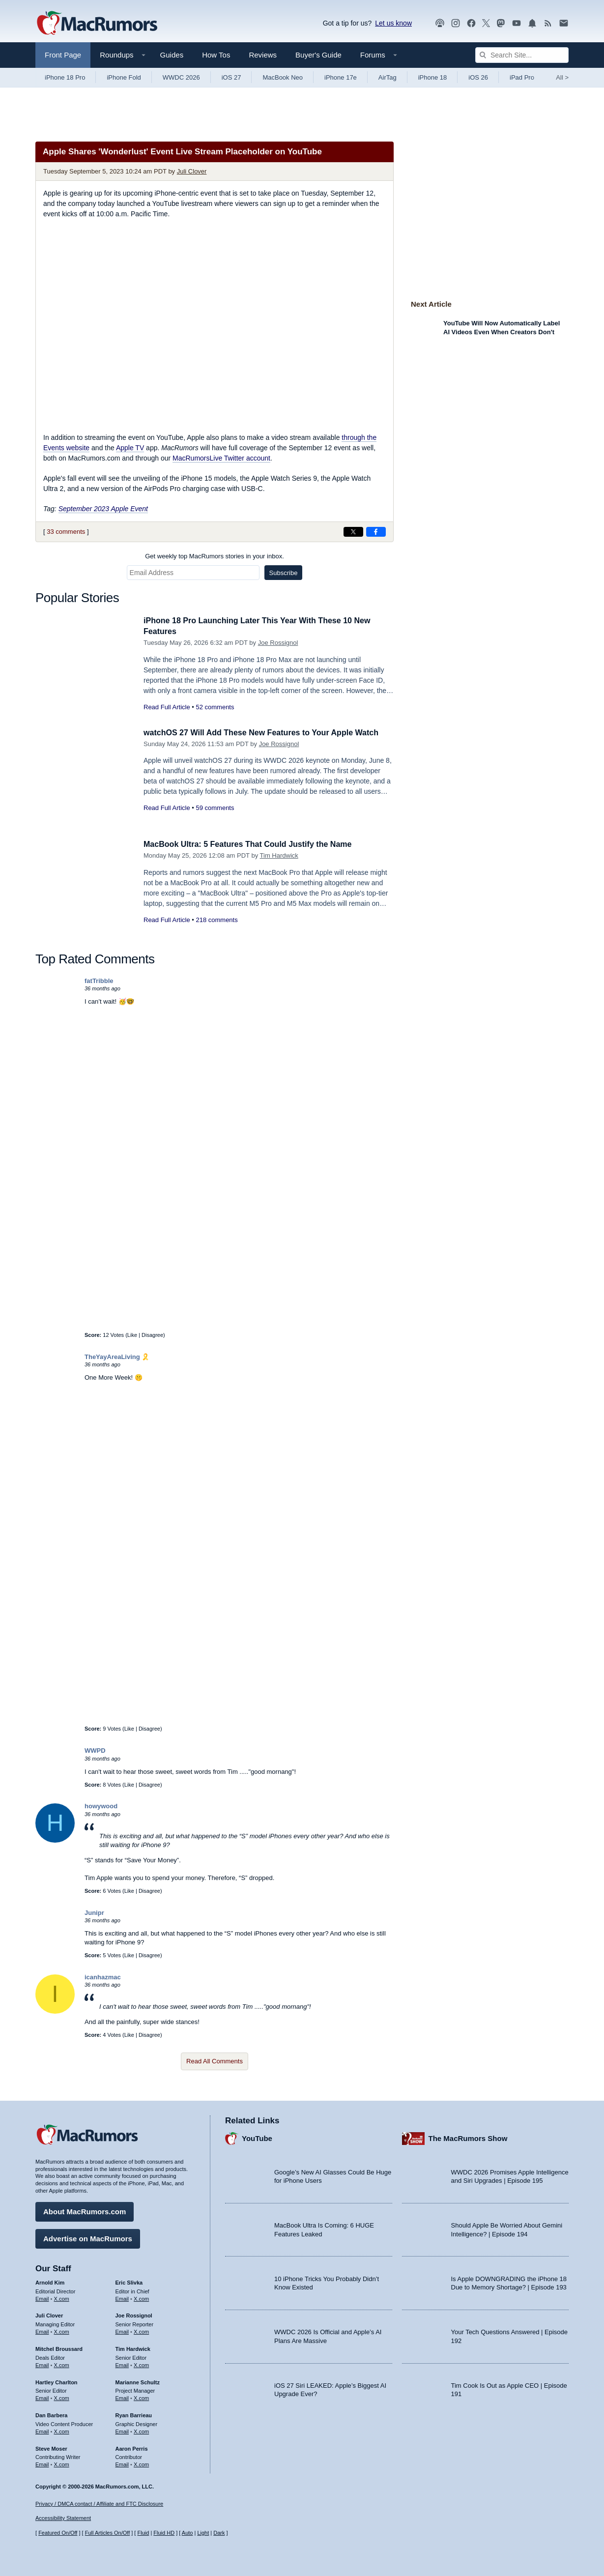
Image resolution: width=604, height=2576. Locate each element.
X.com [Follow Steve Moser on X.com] (61, 2463)
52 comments (215, 707)
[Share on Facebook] (376, 532)
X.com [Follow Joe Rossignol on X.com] (141, 2330)
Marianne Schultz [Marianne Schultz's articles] (137, 2381)
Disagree (152, 1335)
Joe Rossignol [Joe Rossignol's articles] (133, 2314)
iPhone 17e (340, 77)
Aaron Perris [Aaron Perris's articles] (131, 2447)
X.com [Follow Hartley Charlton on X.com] (61, 2397)
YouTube (257, 2137)
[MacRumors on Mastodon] (501, 23)
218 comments (216, 920)
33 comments (66, 531)
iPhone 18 (432, 77)
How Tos (216, 55)
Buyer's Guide (318, 55)
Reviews (263, 55)
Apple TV (130, 448)
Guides (172, 55)
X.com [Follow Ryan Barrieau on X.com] (141, 2430)
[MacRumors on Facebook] (471, 23)
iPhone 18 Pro (65, 77)
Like (132, 1335)
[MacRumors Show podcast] (440, 23)
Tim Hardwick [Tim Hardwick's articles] (132, 2347)
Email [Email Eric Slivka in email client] (122, 2297)
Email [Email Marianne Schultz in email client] (122, 2397)
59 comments (215, 807)
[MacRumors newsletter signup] (564, 23)
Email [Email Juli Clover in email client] (42, 2330)
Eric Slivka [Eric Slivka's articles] (129, 2281)
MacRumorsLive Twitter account (221, 458)
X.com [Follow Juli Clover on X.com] (61, 2330)
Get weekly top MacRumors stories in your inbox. (214, 556)
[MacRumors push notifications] (532, 23)
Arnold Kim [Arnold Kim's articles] (49, 2281)
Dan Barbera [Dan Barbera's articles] (51, 2414)
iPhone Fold (124, 77)
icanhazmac (103, 1977)
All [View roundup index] (562, 77)
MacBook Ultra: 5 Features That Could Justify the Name (254, 844)
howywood (101, 1806)
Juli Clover (192, 171)
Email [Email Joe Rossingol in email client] (122, 2330)
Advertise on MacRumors (87, 2237)
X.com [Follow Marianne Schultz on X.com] (141, 2397)
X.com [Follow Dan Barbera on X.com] (61, 2430)
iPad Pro (522, 77)
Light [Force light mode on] (203, 2533)
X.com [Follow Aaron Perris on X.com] (141, 2463)
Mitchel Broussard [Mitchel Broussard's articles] (59, 2347)
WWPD (95, 1750)
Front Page (63, 55)
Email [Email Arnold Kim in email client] (42, 2297)
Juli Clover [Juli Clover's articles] (49, 2314)
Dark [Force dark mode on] (219, 2533)
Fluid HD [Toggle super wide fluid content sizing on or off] (163, 2533)
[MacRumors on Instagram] (455, 23)
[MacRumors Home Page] (96, 23)
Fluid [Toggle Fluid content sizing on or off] (143, 2533)
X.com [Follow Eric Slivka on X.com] (141, 2297)
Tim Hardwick (279, 855)
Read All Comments (214, 2061)
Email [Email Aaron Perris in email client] (122, 2463)
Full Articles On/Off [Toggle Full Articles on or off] (107, 2533)
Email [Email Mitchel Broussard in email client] (42, 2364)
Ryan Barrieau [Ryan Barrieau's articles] (133, 2414)
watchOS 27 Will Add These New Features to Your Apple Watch (268, 732)
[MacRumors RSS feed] (548, 23)
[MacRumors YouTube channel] (516, 23)
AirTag (387, 77)
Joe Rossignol (278, 642)
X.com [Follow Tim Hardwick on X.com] (141, 2364)
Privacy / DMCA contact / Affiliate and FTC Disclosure (99, 2504)
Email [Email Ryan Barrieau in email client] (122, 2430)
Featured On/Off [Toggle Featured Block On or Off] (57, 2533)
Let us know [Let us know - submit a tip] (393, 23)
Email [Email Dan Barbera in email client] (42, 2430)
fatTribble (99, 980)
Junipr (94, 1912)
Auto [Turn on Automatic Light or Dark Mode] (187, 2533)
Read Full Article (167, 707)
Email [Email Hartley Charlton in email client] (42, 2397)
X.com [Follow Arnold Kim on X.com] (61, 2297)
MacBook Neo (282, 77)
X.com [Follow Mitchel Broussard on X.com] (61, 2364)
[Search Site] (522, 55)
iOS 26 (478, 77)
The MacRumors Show (468, 2137)
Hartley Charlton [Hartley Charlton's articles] (56, 2381)
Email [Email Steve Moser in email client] (42, 2463)
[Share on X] (353, 532)
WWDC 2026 (181, 77)
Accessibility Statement (63, 2518)
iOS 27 (231, 77)
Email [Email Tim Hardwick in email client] (122, 2364)
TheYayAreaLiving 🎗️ (117, 1356)
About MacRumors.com (84, 2210)
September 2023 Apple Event (103, 509)
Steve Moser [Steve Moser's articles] (51, 2447)
